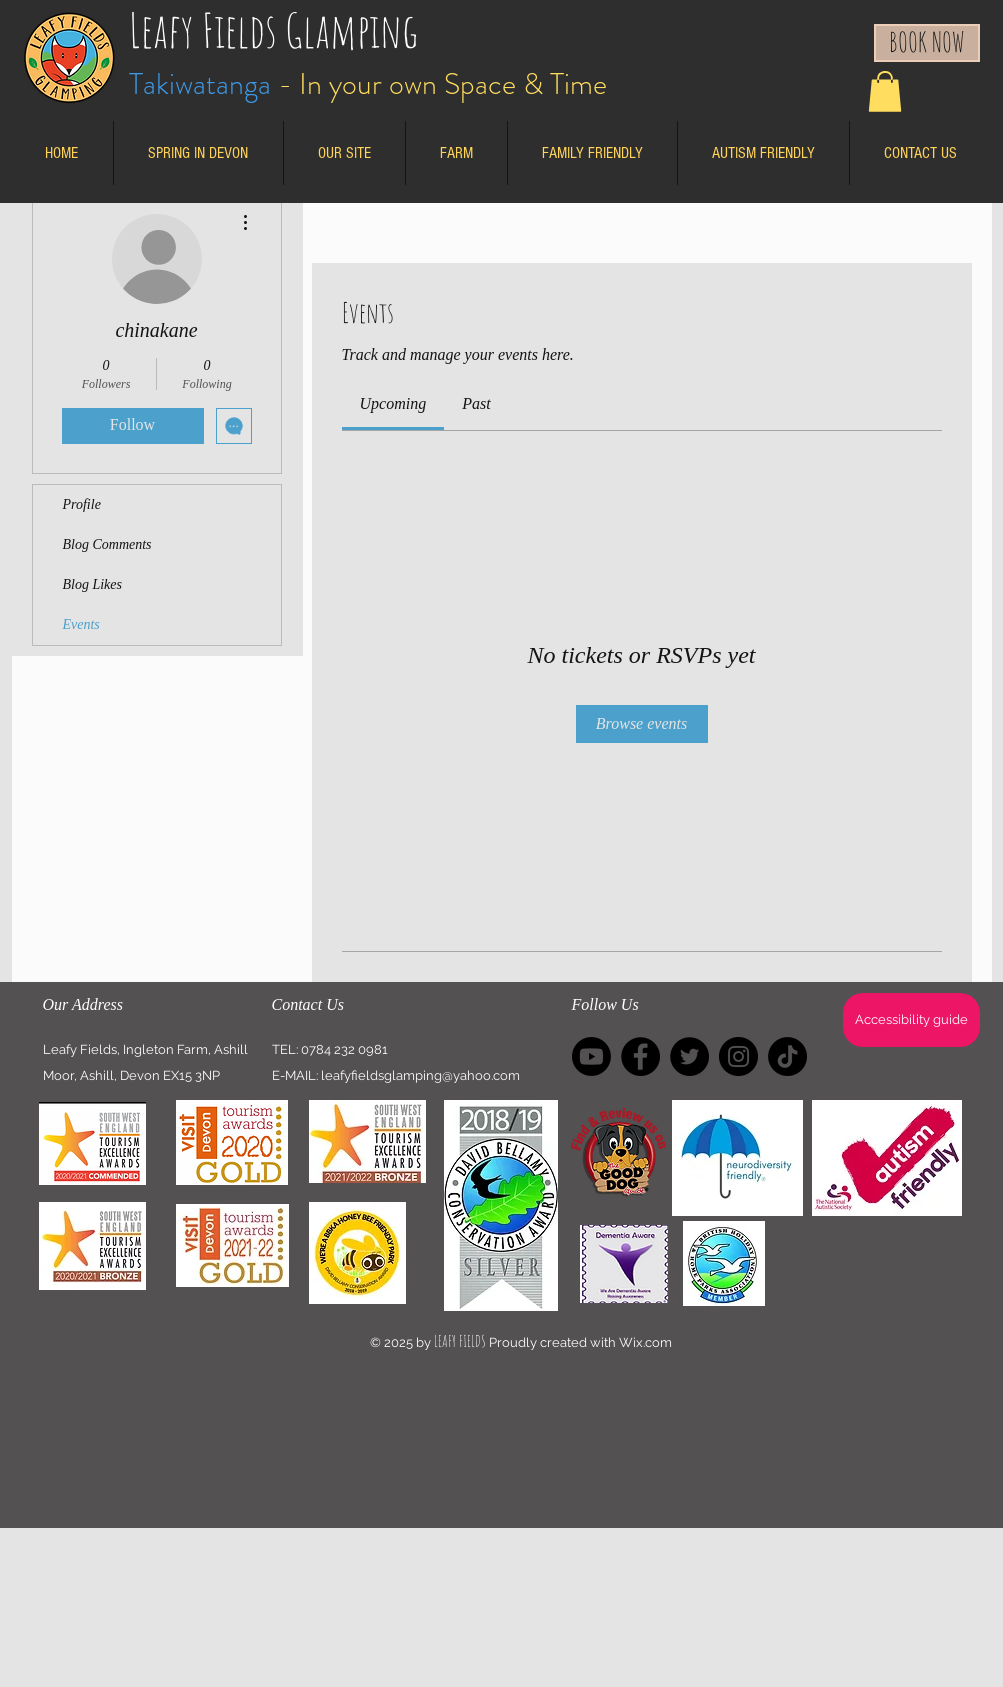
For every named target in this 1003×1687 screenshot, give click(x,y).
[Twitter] (689, 1056)
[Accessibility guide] (911, 1020)
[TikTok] (787, 1056)
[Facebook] (640, 1056)
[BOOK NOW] (927, 43)
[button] (885, 91)
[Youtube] (591, 1056)
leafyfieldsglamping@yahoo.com (420, 1075)
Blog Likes (93, 584)
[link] (393, 403)
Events (81, 624)
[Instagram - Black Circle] (738, 1056)
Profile (82, 504)
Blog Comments (107, 544)
